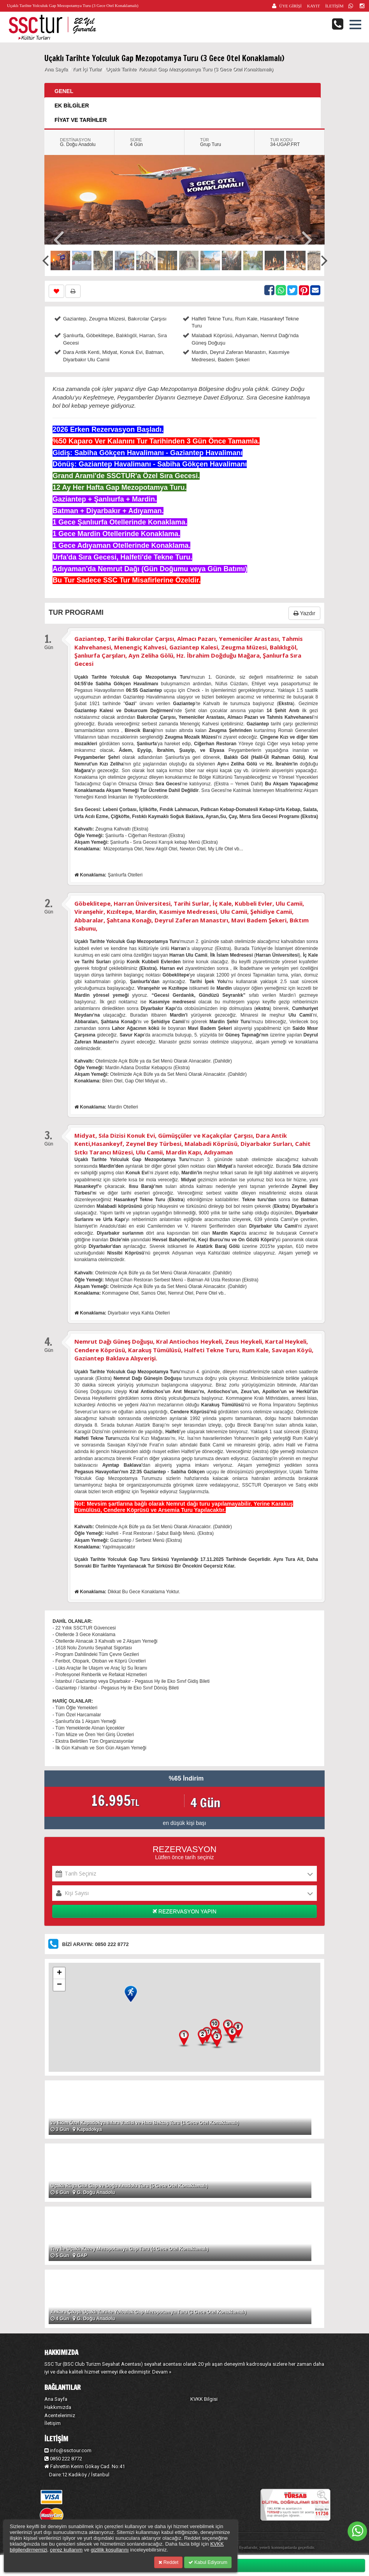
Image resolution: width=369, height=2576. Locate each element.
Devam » (161, 2372)
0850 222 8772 (63, 2459)
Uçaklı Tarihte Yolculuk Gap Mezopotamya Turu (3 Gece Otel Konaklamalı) (189, 69)
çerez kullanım (66, 2550)
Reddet (168, 2562)
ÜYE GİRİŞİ (290, 6)
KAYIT (313, 6)
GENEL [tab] (63, 91)
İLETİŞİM (334, 6)
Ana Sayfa (56, 69)
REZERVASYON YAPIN (184, 1911)
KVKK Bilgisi (204, 2399)
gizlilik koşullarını (110, 2550)
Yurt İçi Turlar (87, 69)
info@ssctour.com (67, 2450)
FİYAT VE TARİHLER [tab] (80, 120)
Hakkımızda (57, 2407)
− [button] (59, 1985)
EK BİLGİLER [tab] (71, 105)
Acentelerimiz (59, 2415)
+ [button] (59, 1973)
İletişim (52, 2423)
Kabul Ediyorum (207, 2562)
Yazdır (304, 613)
